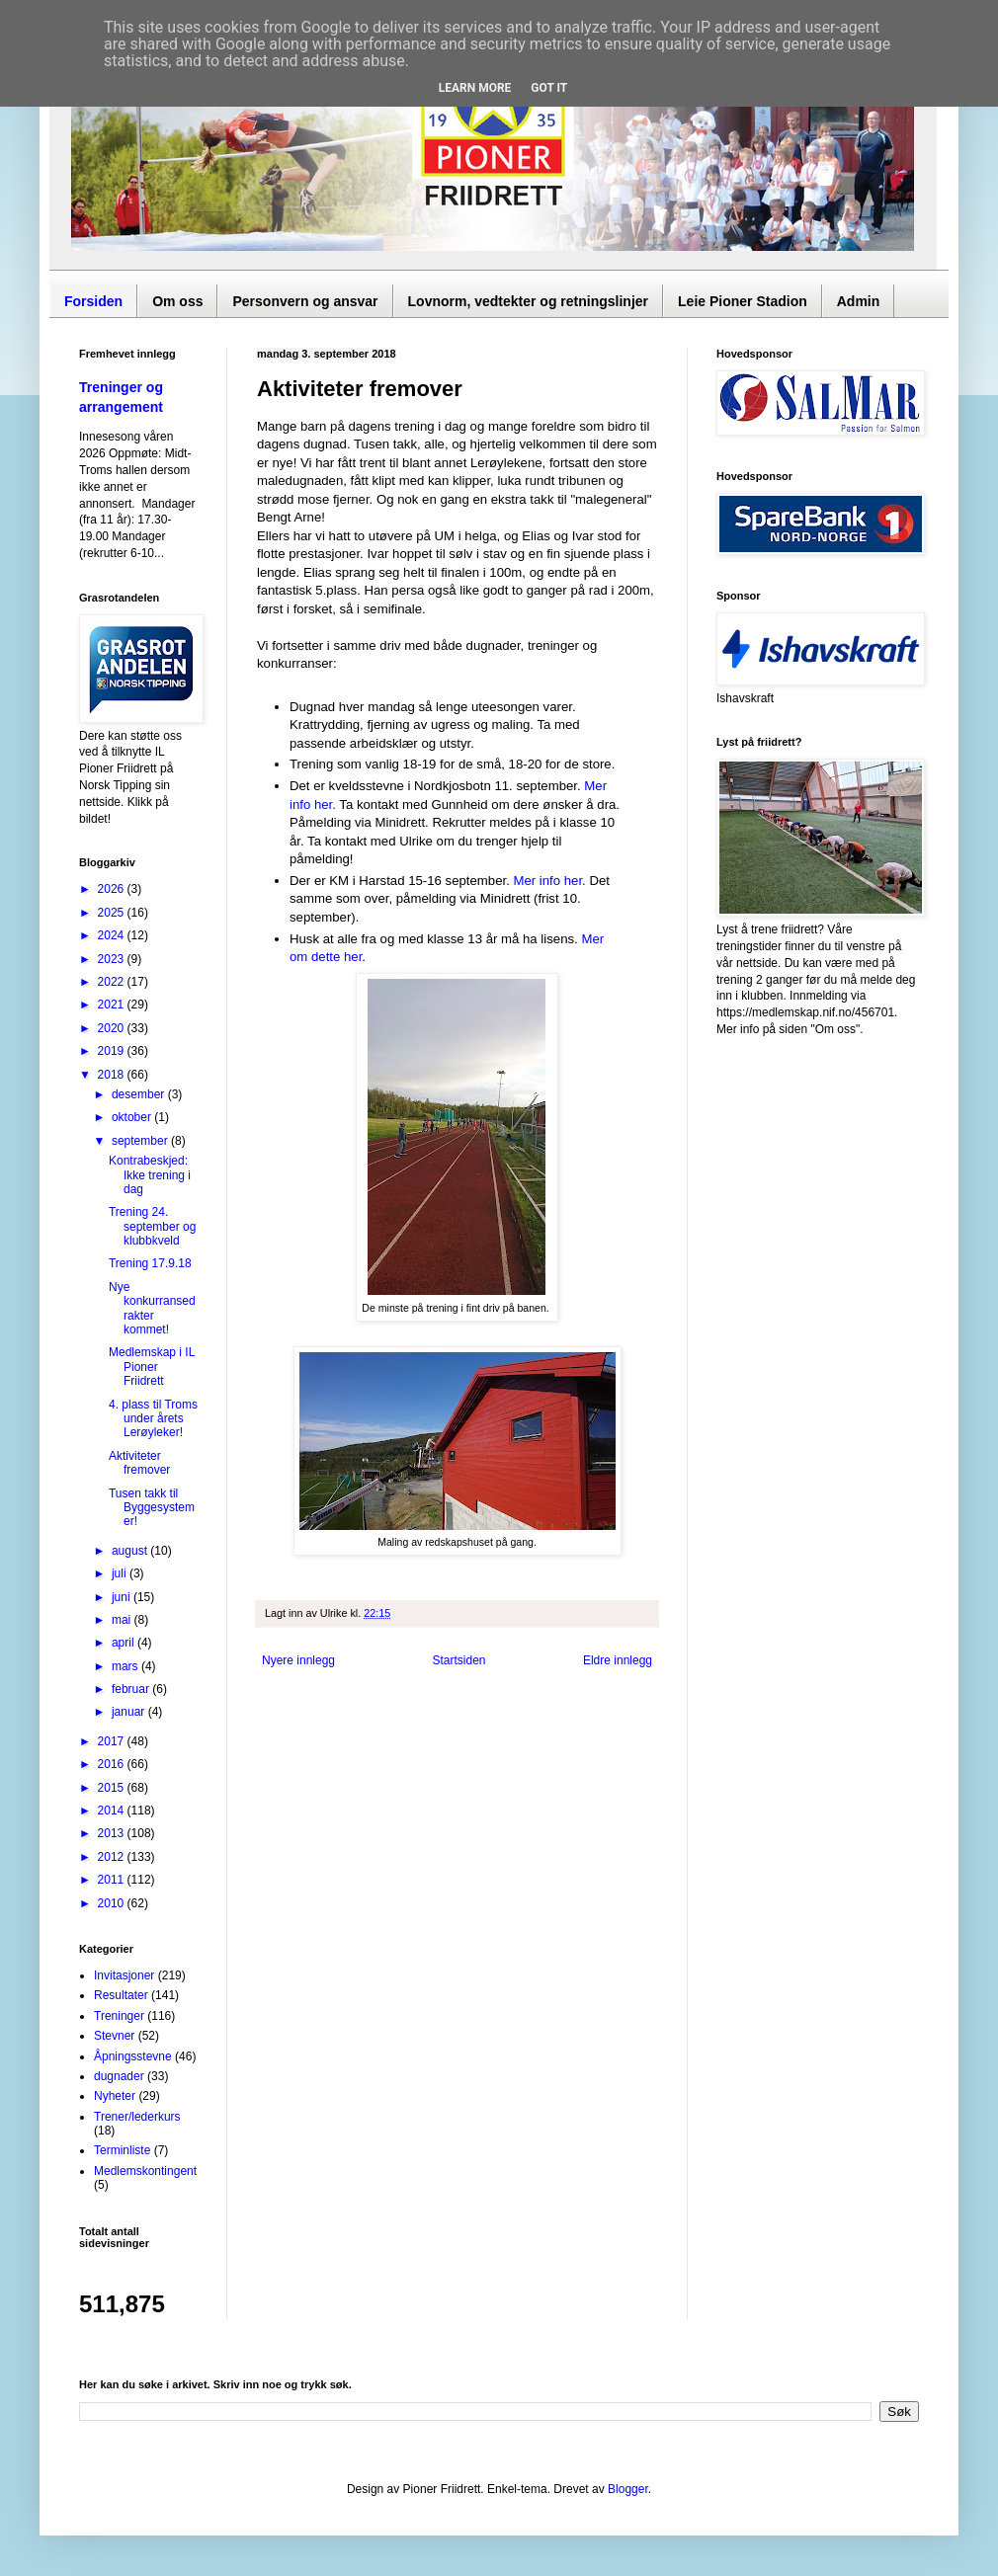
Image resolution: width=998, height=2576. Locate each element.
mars (126, 1666)
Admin (858, 301)
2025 (112, 913)
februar (132, 1689)
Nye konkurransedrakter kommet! (152, 1308)
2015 (112, 1788)
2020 (112, 1028)
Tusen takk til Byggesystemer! (152, 1508)
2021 (112, 1004)
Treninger (119, 2016)
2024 (112, 935)
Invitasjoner (124, 1975)
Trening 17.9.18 (150, 1263)
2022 (112, 982)
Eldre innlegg (617, 1660)
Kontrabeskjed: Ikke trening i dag (150, 1175)
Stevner (114, 2036)
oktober (133, 1117)
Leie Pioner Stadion (742, 301)
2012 (112, 1857)
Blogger (628, 2489)
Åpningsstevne (133, 2056)
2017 (112, 1741)
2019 (112, 1051)
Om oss (177, 301)
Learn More (475, 88)
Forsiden (93, 301)
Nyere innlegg (298, 1660)
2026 (112, 889)
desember (140, 1094)
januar (130, 1712)
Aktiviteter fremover (139, 1463)
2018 (112, 1075)
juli (120, 1573)
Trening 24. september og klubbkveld (152, 1226)
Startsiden (458, 1660)
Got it (549, 88)
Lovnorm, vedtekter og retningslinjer (528, 301)
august (131, 1551)
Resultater (121, 1995)
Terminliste (122, 2150)
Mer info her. (549, 880)
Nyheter (114, 2096)
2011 (112, 1880)
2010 (112, 1903)
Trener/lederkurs (137, 2117)
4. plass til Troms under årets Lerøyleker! (153, 1419)
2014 (112, 1810)
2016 (112, 1764)
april (124, 1643)
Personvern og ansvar (304, 301)
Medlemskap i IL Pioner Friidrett (152, 1366)
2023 (112, 959)
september (141, 1141)
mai (123, 1620)
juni (122, 1597)
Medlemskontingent (145, 2171)
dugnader (119, 2076)
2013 (112, 1833)
